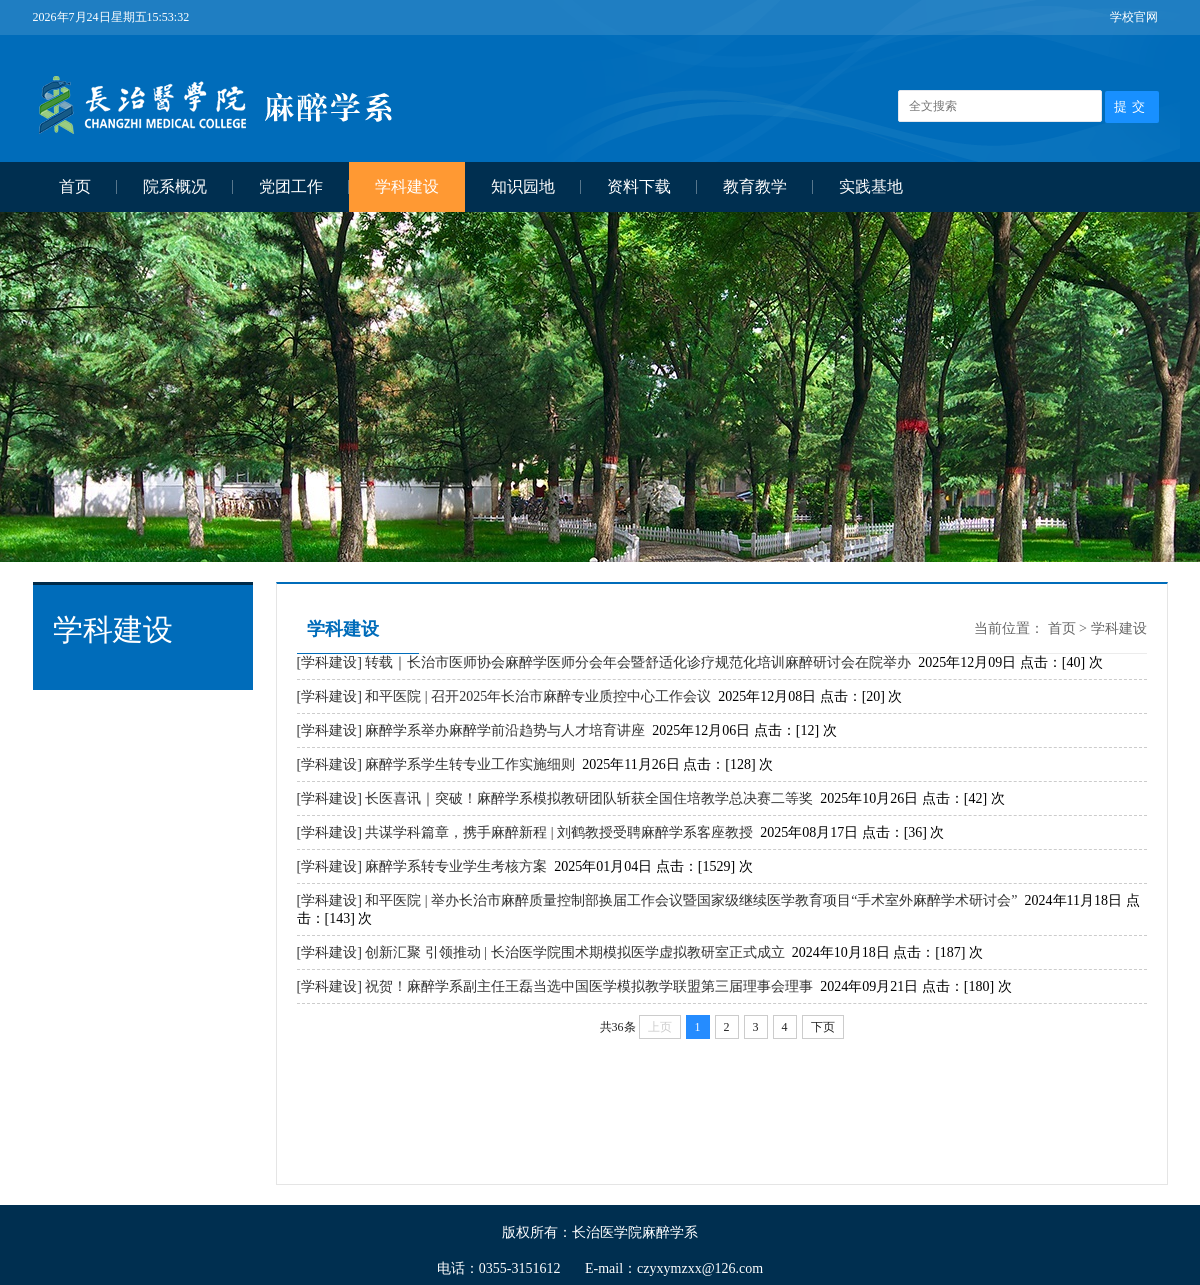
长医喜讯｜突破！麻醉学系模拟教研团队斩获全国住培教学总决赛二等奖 (589, 798)
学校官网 (1134, 17)
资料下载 (639, 186)
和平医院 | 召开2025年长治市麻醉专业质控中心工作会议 (538, 696)
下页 (823, 1027)
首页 (75, 186)
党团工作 (291, 186)
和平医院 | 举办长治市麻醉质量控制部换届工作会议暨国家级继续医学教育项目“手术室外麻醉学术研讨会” (691, 900)
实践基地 (871, 186)
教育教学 (755, 186)
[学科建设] (329, 662)
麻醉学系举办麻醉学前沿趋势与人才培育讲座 (505, 730)
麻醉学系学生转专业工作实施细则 (470, 764)
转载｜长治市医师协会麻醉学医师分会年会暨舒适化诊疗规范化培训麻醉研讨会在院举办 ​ (640, 662)
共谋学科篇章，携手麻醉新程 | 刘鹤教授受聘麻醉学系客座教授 (559, 832)
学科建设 (407, 186)
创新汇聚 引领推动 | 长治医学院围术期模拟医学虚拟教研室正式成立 (574, 952)
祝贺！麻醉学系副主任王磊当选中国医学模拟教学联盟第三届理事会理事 (589, 986)
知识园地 (523, 186)
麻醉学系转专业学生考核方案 (456, 866)
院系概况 (175, 186)
